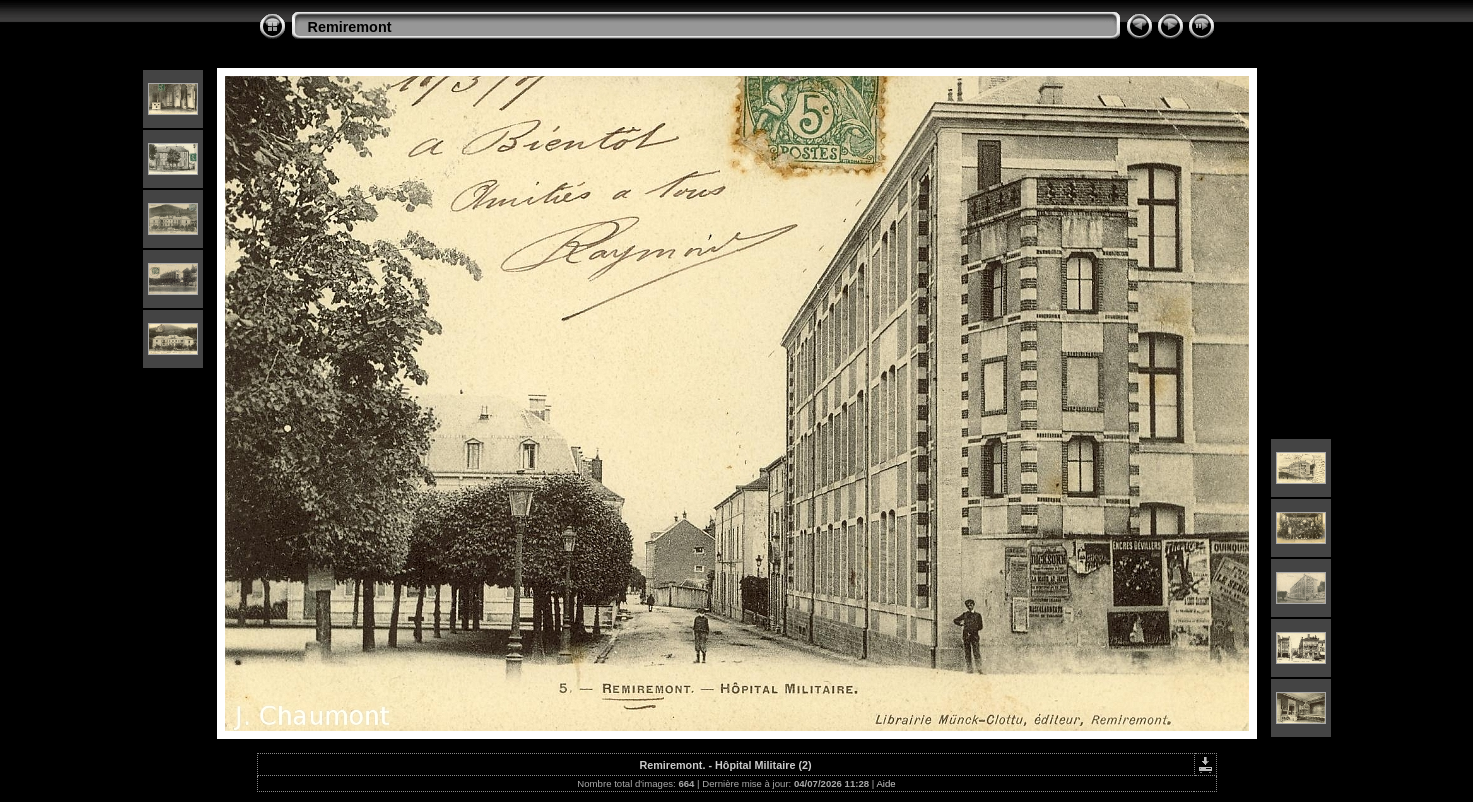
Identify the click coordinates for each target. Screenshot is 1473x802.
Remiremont (350, 27)
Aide (885, 783)
